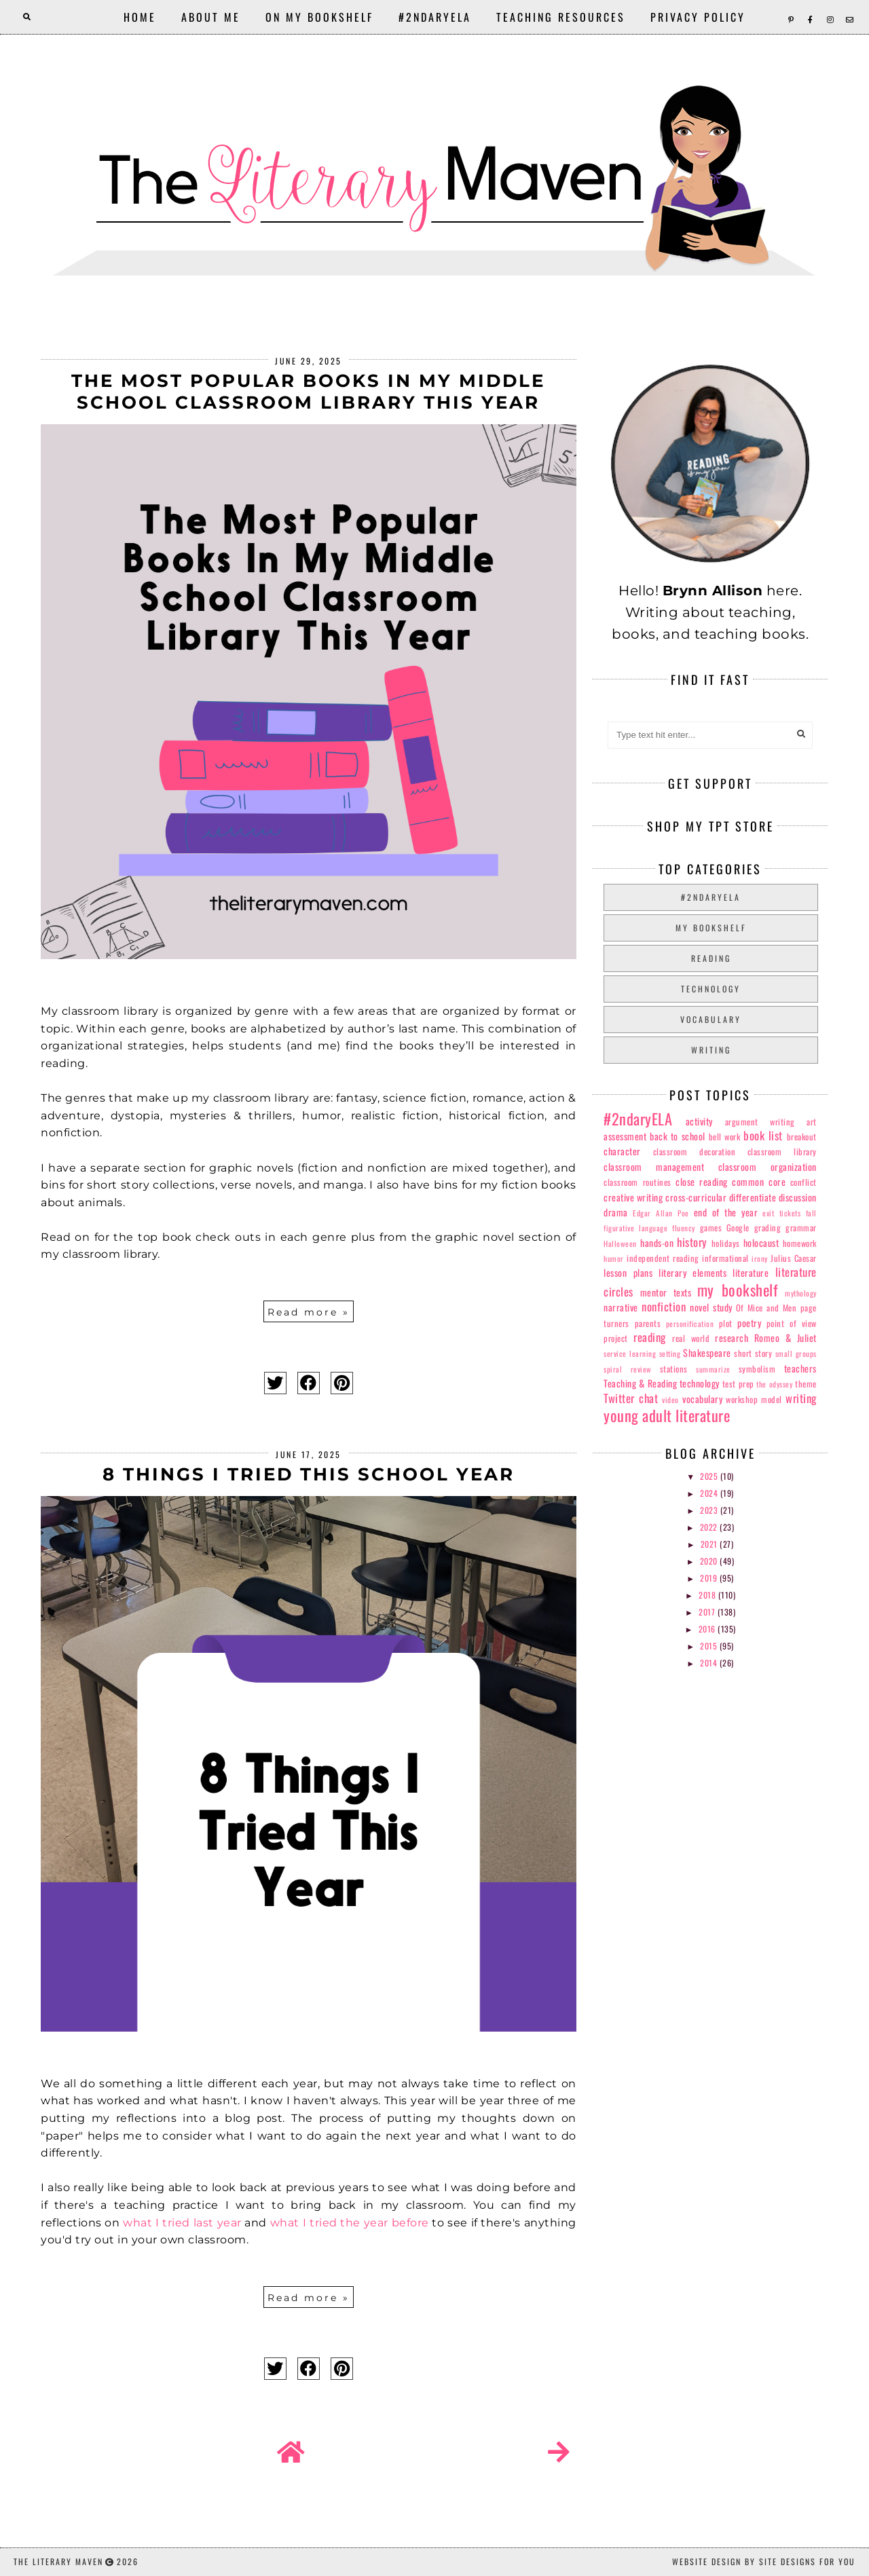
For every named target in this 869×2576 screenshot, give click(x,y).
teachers (800, 1368)
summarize (713, 1369)
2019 (710, 1578)
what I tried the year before (349, 2222)
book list (763, 1135)
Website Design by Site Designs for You (763, 2561)
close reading (702, 1181)
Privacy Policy (697, 17)
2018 (708, 1595)
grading (767, 1227)
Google (738, 1227)
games (711, 1227)
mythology (801, 1293)
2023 (710, 1510)
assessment (625, 1136)
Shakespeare (707, 1352)
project (616, 1338)
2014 (710, 1662)
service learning (630, 1353)
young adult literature (667, 1415)
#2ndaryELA (435, 17)
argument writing (760, 1121)
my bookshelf (711, 927)
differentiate (753, 1197)
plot (726, 1323)
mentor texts (665, 1292)
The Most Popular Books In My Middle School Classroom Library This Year (308, 391)
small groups (796, 1353)
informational (725, 1258)
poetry (749, 1322)
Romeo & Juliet (785, 1337)
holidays (725, 1243)
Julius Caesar (793, 1258)
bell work (725, 1136)
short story (753, 1353)
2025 (710, 1476)
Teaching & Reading (640, 1383)
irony (760, 1258)
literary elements (692, 1272)
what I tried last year (182, 2222)
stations (674, 1368)
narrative (621, 1307)
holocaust (761, 1242)
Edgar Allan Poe (660, 1213)
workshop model (754, 1399)
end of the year (726, 1212)
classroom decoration (694, 1151)
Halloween (620, 1243)
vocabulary (710, 1019)
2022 (710, 1527)
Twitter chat (631, 1397)
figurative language (635, 1227)
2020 (710, 1561)
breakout (802, 1136)
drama (616, 1212)
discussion (798, 1197)
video (670, 1399)
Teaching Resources (560, 17)
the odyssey (774, 1384)
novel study (711, 1307)
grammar (801, 1227)
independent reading (663, 1258)
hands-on (656, 1242)
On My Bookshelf (319, 17)
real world (690, 1338)
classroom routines (637, 1182)
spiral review (627, 1369)
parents (648, 1323)
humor (614, 1258)
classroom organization (767, 1166)
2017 (708, 1612)
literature (751, 1272)
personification (690, 1323)
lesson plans (628, 1272)
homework (800, 1243)
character (622, 1151)
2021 (710, 1544)
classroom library (782, 1151)
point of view (791, 1323)
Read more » (308, 1312)
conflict (803, 1182)
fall (811, 1213)
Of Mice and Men (766, 1307)
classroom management (654, 1166)
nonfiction (664, 1306)
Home (140, 17)
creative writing (633, 1197)
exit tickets (781, 1213)
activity (699, 1121)
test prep (738, 1383)
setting (670, 1353)
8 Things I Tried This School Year (309, 1474)
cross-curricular (695, 1197)
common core (758, 1181)
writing (711, 1050)
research (731, 1337)
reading (711, 958)
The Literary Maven (58, 2561)
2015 (710, 1645)
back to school (677, 1136)
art (812, 1121)
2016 (708, 1629)
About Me (210, 17)
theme (806, 1383)
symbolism (757, 1368)
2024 (710, 1493)
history (692, 1241)
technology (711, 988)
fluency (683, 1227)
